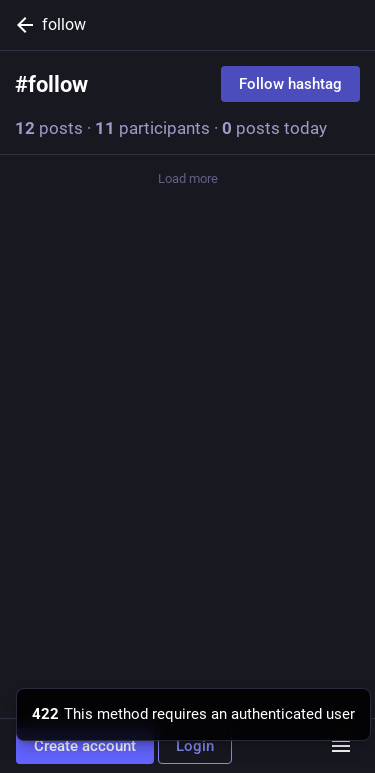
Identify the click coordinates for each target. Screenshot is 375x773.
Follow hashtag (290, 84)
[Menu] (341, 746)
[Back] (21, 25)
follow (64, 24)
